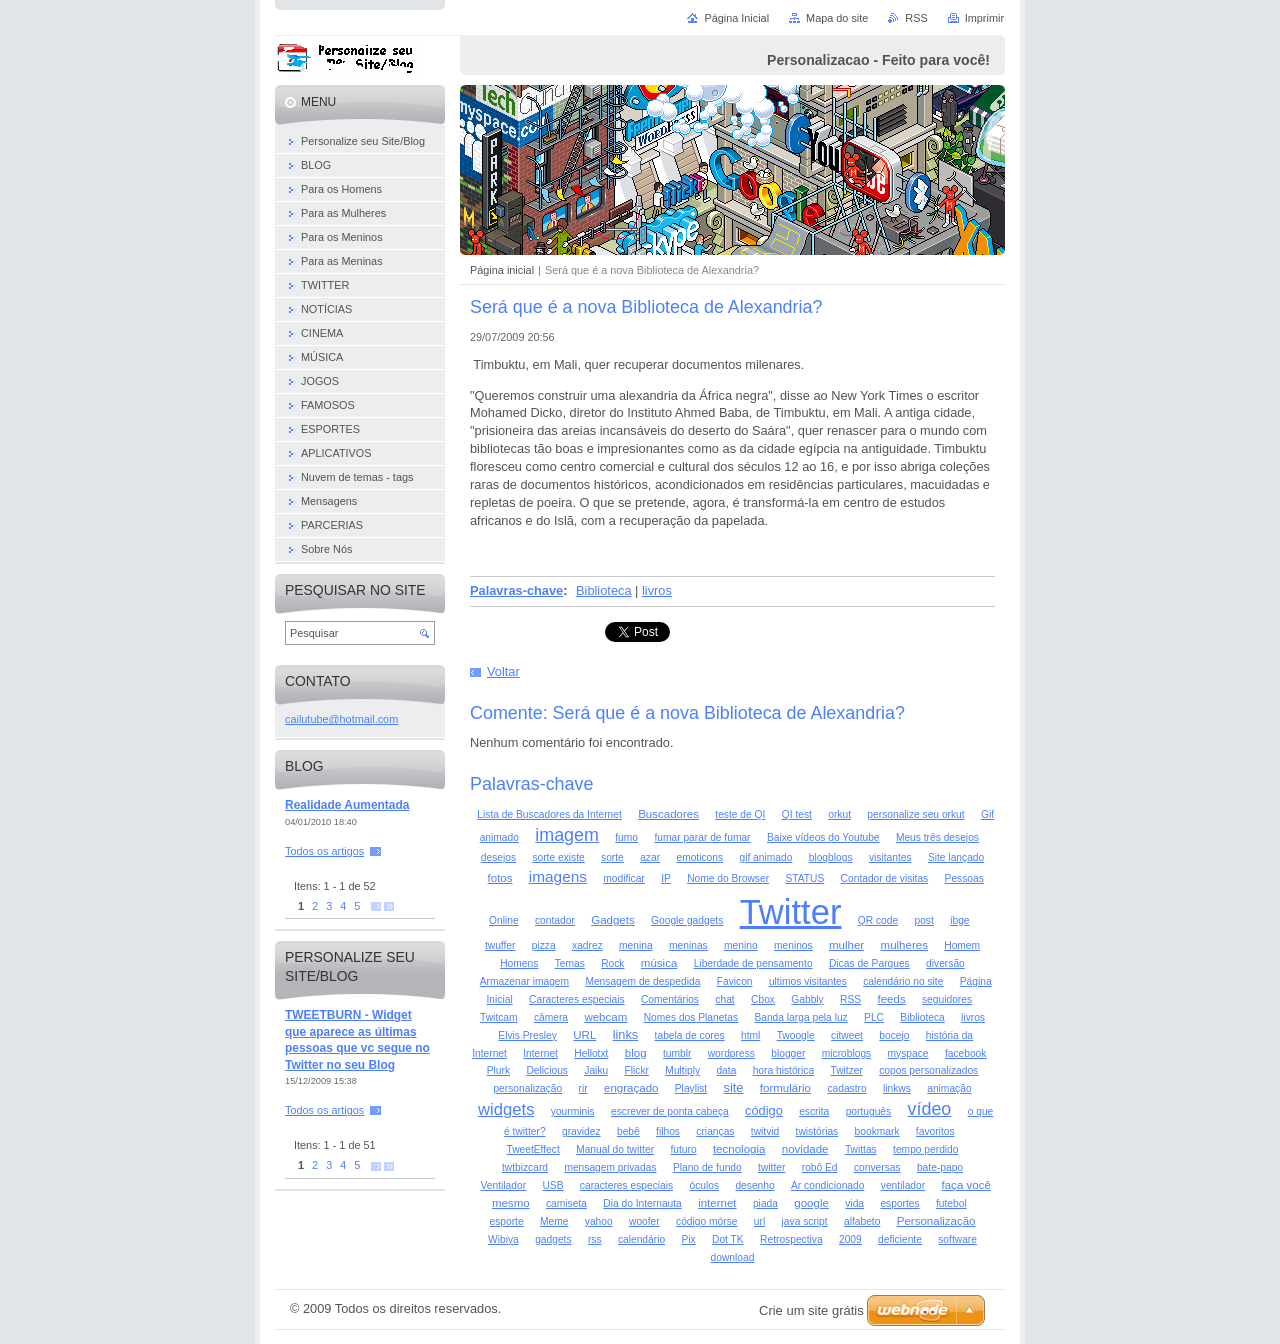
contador (555, 920)
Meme (554, 1221)
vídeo (930, 1109)
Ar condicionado (827, 1185)
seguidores (947, 999)
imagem (567, 835)
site (734, 1087)
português (869, 1111)
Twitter (791, 912)
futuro (683, 1149)
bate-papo (940, 1167)
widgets (506, 1109)
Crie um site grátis (811, 1310)
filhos (668, 1131)
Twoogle (796, 1035)
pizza (544, 945)
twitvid (765, 1131)
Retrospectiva (791, 1239)
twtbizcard (525, 1167)
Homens (519, 963)
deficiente (900, 1239)
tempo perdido (925, 1149)
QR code (878, 920)
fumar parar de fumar (702, 837)
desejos (498, 857)
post (923, 920)
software (957, 1239)
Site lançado (956, 857)
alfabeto (862, 1221)
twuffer (500, 945)
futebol (951, 1203)
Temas (570, 963)
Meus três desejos (937, 837)
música (659, 963)
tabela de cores (690, 1035)
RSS (850, 999)
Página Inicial (736, 18)
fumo (626, 837)
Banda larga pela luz (800, 1017)
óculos (704, 1185)
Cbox (763, 999)
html (750, 1035)
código (764, 1110)
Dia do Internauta (642, 1203)
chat (724, 999)
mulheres (904, 945)
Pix (688, 1239)
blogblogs (831, 857)
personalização (527, 1088)
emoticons (699, 857)
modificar (624, 878)
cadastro (846, 1088)
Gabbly (807, 999)
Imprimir (984, 18)
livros (657, 590)
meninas (688, 945)
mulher (846, 945)
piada (765, 1203)
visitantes (890, 857)
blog (636, 1053)
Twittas (861, 1149)
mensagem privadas (610, 1167)
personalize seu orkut (915, 814)
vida (854, 1203)
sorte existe (558, 857)
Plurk (498, 1070)
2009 (850, 1239)
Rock (612, 963)
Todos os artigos (324, 851)
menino (741, 945)
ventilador (903, 1185)
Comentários (670, 999)
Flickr (637, 1070)
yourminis (573, 1111)
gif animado (765, 857)
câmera (551, 1017)
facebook (966, 1053)
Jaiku (596, 1070)
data (726, 1070)
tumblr (677, 1053)
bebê (628, 1131)
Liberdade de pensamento (753, 963)
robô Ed (820, 1167)
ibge (959, 920)
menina (636, 945)
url (759, 1221)
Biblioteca (604, 590)
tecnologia (739, 1149)
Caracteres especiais (577, 999)
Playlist (691, 1088)
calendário (641, 1239)
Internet (540, 1053)
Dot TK (728, 1239)
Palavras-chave (516, 590)
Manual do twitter (615, 1149)
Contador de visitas (885, 878)
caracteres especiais (626, 1185)
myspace (908, 1053)
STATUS (804, 878)
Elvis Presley (527, 1035)
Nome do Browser (728, 878)
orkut (839, 814)
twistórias (817, 1131)
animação (949, 1088)
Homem (962, 945)
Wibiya (503, 1239)
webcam (605, 1017)
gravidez (581, 1131)
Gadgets (613, 920)
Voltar (503, 671)
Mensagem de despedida (642, 981)
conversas (877, 1167)
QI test (797, 814)
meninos (793, 945)
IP (666, 878)
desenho (754, 1185)
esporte (507, 1221)
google (811, 1203)
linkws (897, 1088)
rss (595, 1239)
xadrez (587, 945)
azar (650, 857)
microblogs (846, 1053)
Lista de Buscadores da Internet (549, 814)
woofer (644, 1221)
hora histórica (783, 1070)
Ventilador (504, 1185)
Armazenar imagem (524, 981)
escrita (814, 1111)
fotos (500, 878)
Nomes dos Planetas (691, 1017)
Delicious (547, 1070)
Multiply (682, 1070)
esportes (899, 1203)
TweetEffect (532, 1149)
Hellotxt (591, 1053)
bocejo (894, 1035)
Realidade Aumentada (347, 805)
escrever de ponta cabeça (670, 1111)
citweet (847, 1035)
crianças (715, 1131)
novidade (805, 1149)
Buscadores (668, 814)
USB (552, 1185)
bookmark (877, 1131)
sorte (612, 857)
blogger (788, 1053)
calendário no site (903, 981)
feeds (891, 999)
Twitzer (846, 1070)
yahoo (599, 1221)
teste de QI (740, 814)
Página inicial (502, 270)
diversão (945, 963)
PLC (874, 1017)
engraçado (631, 1088)
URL (584, 1035)
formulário (785, 1088)
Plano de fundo (707, 1167)
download (733, 1257)
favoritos (935, 1131)
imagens (558, 876)
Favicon (735, 981)
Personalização (936, 1221)
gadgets (553, 1239)
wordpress (731, 1053)
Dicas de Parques (869, 963)
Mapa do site (837, 18)
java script (805, 1221)
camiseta (566, 1203)
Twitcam (499, 1017)
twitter (771, 1167)
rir (583, 1088)
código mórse (706, 1221)
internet (717, 1203)
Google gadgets (687, 920)
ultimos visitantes (808, 981)
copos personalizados (928, 1070)
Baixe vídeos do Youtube (823, 837)
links (626, 1034)
